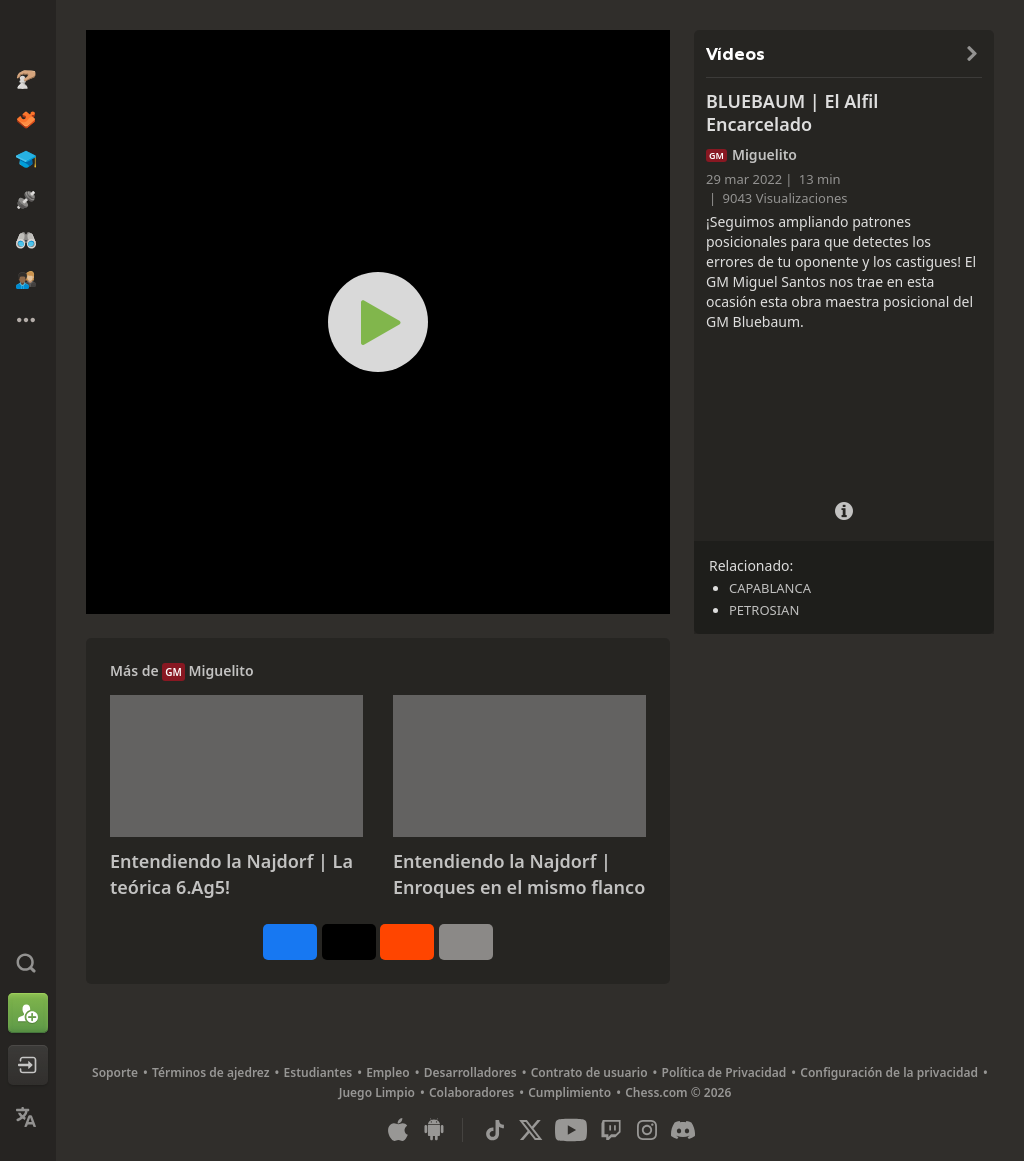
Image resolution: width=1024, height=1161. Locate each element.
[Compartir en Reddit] (407, 942)
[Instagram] (647, 1130)
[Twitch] (611, 1130)
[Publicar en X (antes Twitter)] (349, 942)
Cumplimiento (569, 1092)
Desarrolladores (470, 1072)
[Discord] (683, 1130)
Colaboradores (471, 1092)
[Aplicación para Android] (434, 1130)
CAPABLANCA (770, 588)
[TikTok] (495, 1130)
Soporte (115, 1072)
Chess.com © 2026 (678, 1092)
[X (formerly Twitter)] (531, 1130)
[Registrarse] (28, 1013)
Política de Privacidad (724, 1072)
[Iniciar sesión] (28, 1065)
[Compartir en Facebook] (290, 942)
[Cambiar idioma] (28, 1117)
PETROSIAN (764, 610)
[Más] (466, 942)
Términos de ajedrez (211, 1072)
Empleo (388, 1072)
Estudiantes (318, 1072)
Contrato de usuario (589, 1072)
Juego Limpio (377, 1092)
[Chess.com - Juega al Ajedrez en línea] (28, 34)
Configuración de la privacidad (889, 1072)
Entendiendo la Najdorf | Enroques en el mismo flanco (519, 874)
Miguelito (221, 670)
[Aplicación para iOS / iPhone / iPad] (398, 1130)
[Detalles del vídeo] (844, 508)
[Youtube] (571, 1130)
